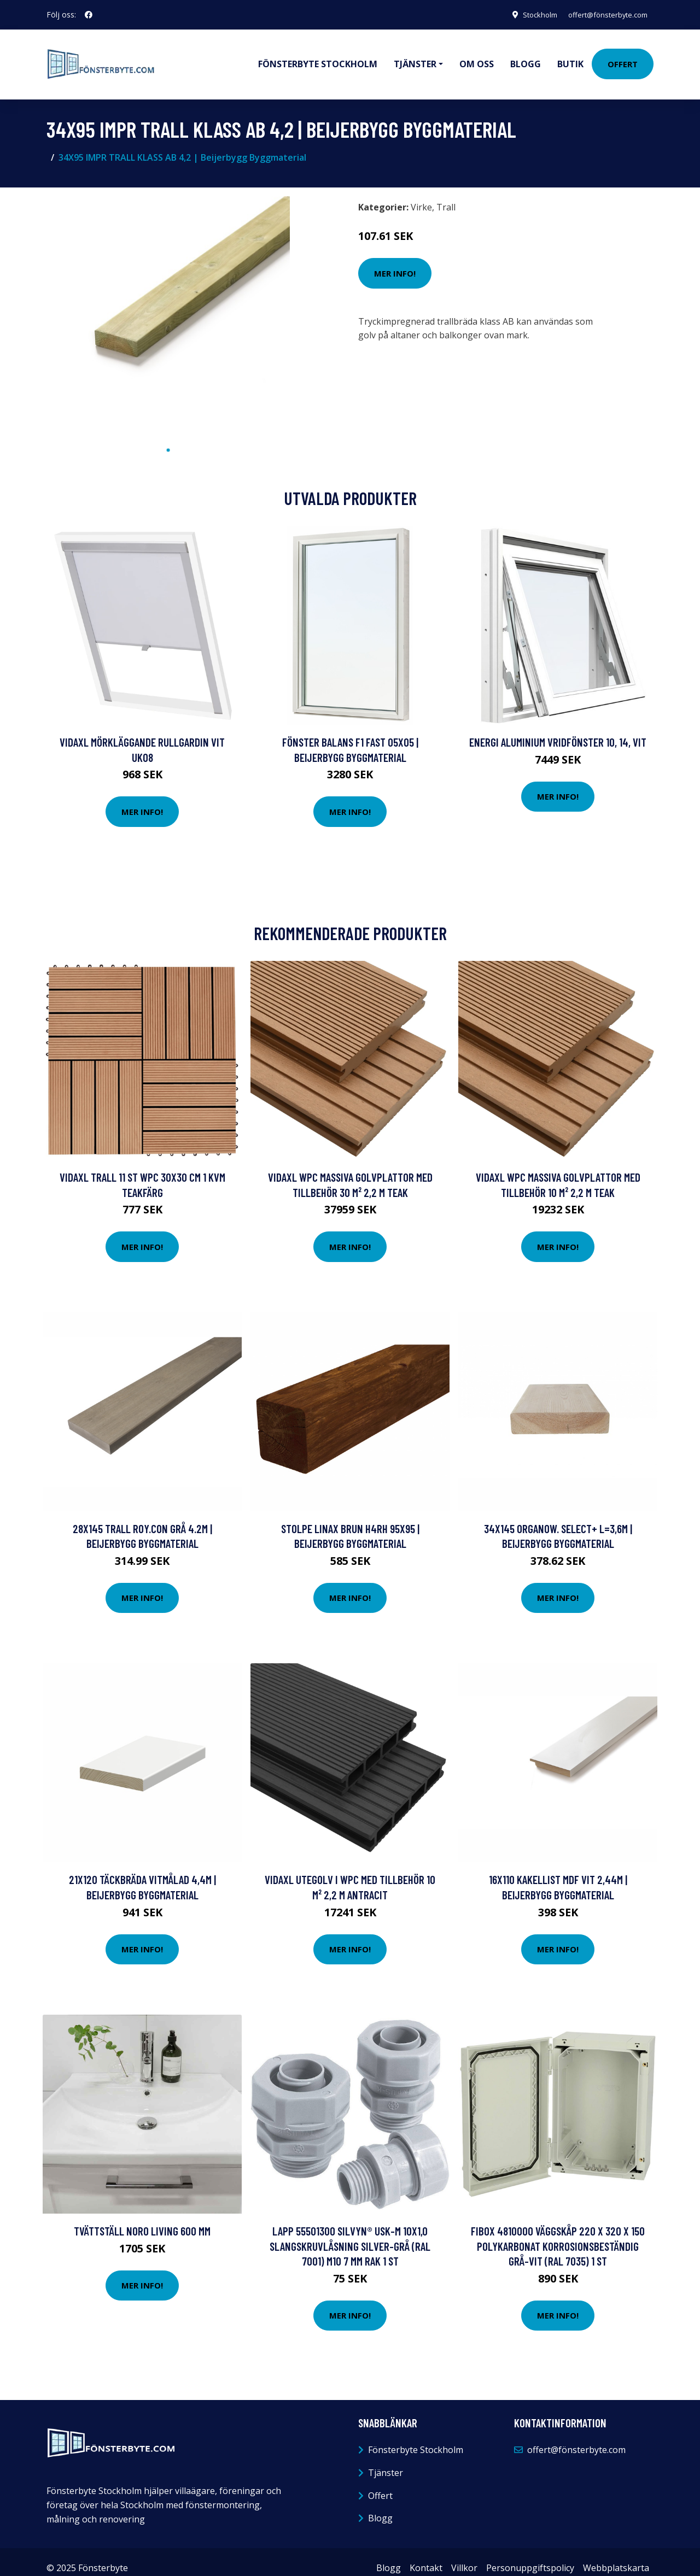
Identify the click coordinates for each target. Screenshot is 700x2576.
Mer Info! (395, 261)
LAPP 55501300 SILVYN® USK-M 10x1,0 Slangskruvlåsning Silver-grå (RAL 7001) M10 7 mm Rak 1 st (350, 2234)
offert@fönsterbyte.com (602, 14)
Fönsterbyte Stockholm (317, 58)
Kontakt (426, 2556)
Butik (570, 58)
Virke (421, 195)
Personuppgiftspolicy (530, 2556)
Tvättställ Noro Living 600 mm (142, 2219)
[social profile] (88, 14)
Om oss (476, 58)
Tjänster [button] (415, 58)
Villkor (464, 2556)
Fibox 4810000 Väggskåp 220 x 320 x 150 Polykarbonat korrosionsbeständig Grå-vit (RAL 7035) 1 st (558, 2234)
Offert (623, 57)
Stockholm (527, 14)
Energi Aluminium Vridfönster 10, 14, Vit (557, 730)
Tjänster (385, 2461)
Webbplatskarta (616, 2556)
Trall (446, 195)
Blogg (525, 58)
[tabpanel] (168, 305)
